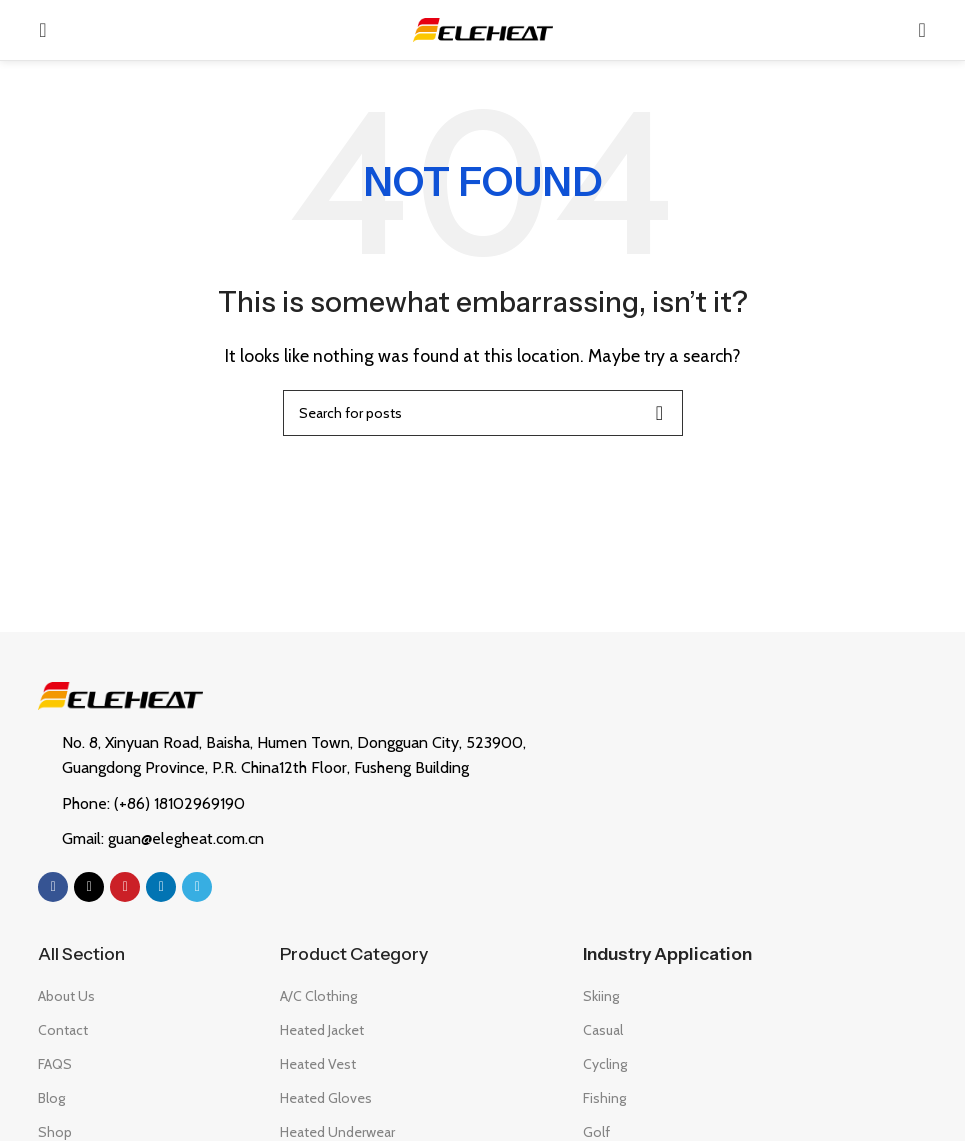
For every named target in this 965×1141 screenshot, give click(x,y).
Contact (63, 1030)
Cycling (605, 1064)
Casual (603, 1030)
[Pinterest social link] (125, 887)
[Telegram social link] (197, 887)
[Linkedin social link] (161, 887)
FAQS (55, 1064)
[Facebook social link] (53, 887)
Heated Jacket (322, 1030)
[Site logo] (483, 28)
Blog (51, 1098)
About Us (66, 996)
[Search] (922, 30)
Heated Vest (318, 1064)
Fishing (604, 1098)
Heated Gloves (326, 1098)
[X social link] (89, 887)
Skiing (601, 996)
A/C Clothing (318, 996)
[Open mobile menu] (42, 30)
